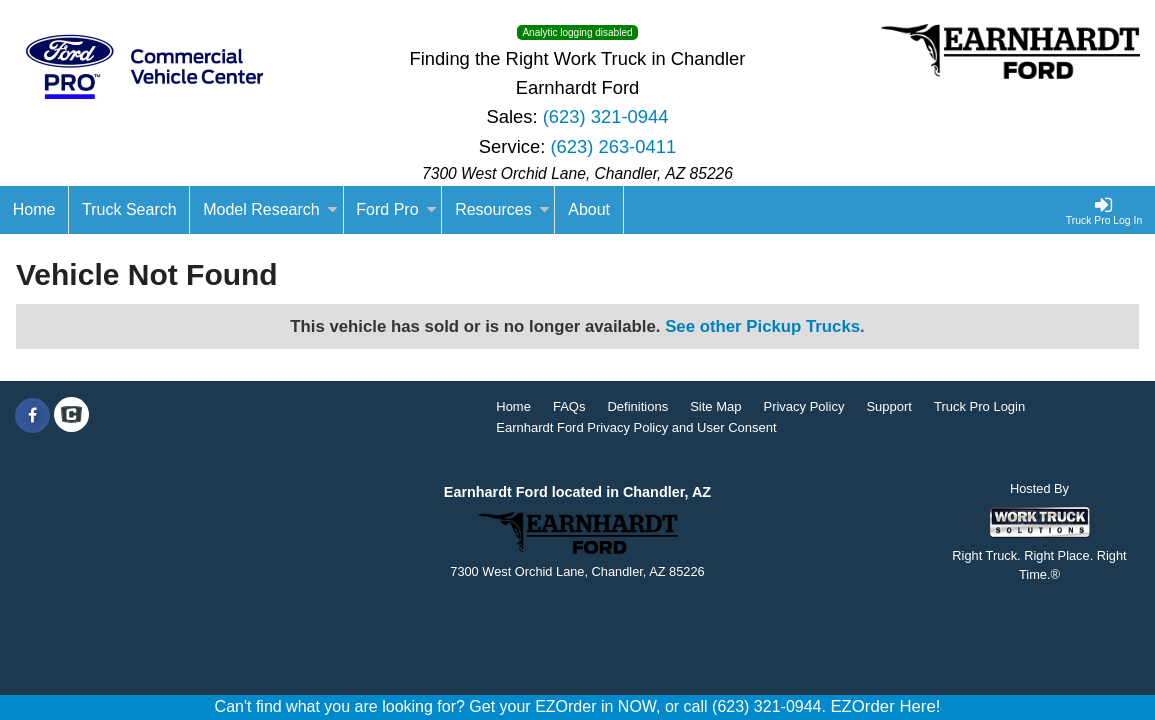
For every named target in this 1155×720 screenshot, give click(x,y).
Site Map (715, 406)
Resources (502, 209)
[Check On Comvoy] (71, 416)
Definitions (637, 406)
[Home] (34, 210)
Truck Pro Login (979, 406)
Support (889, 406)
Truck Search (129, 209)
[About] (589, 210)
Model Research (270, 209)
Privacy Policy (803, 406)
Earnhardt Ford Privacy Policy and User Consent (636, 427)
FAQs (569, 406)
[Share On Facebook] (32, 416)
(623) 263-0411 (613, 146)
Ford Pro (396, 209)
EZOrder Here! (885, 706)
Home (513, 406)
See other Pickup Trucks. (765, 326)
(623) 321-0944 (606, 116)
